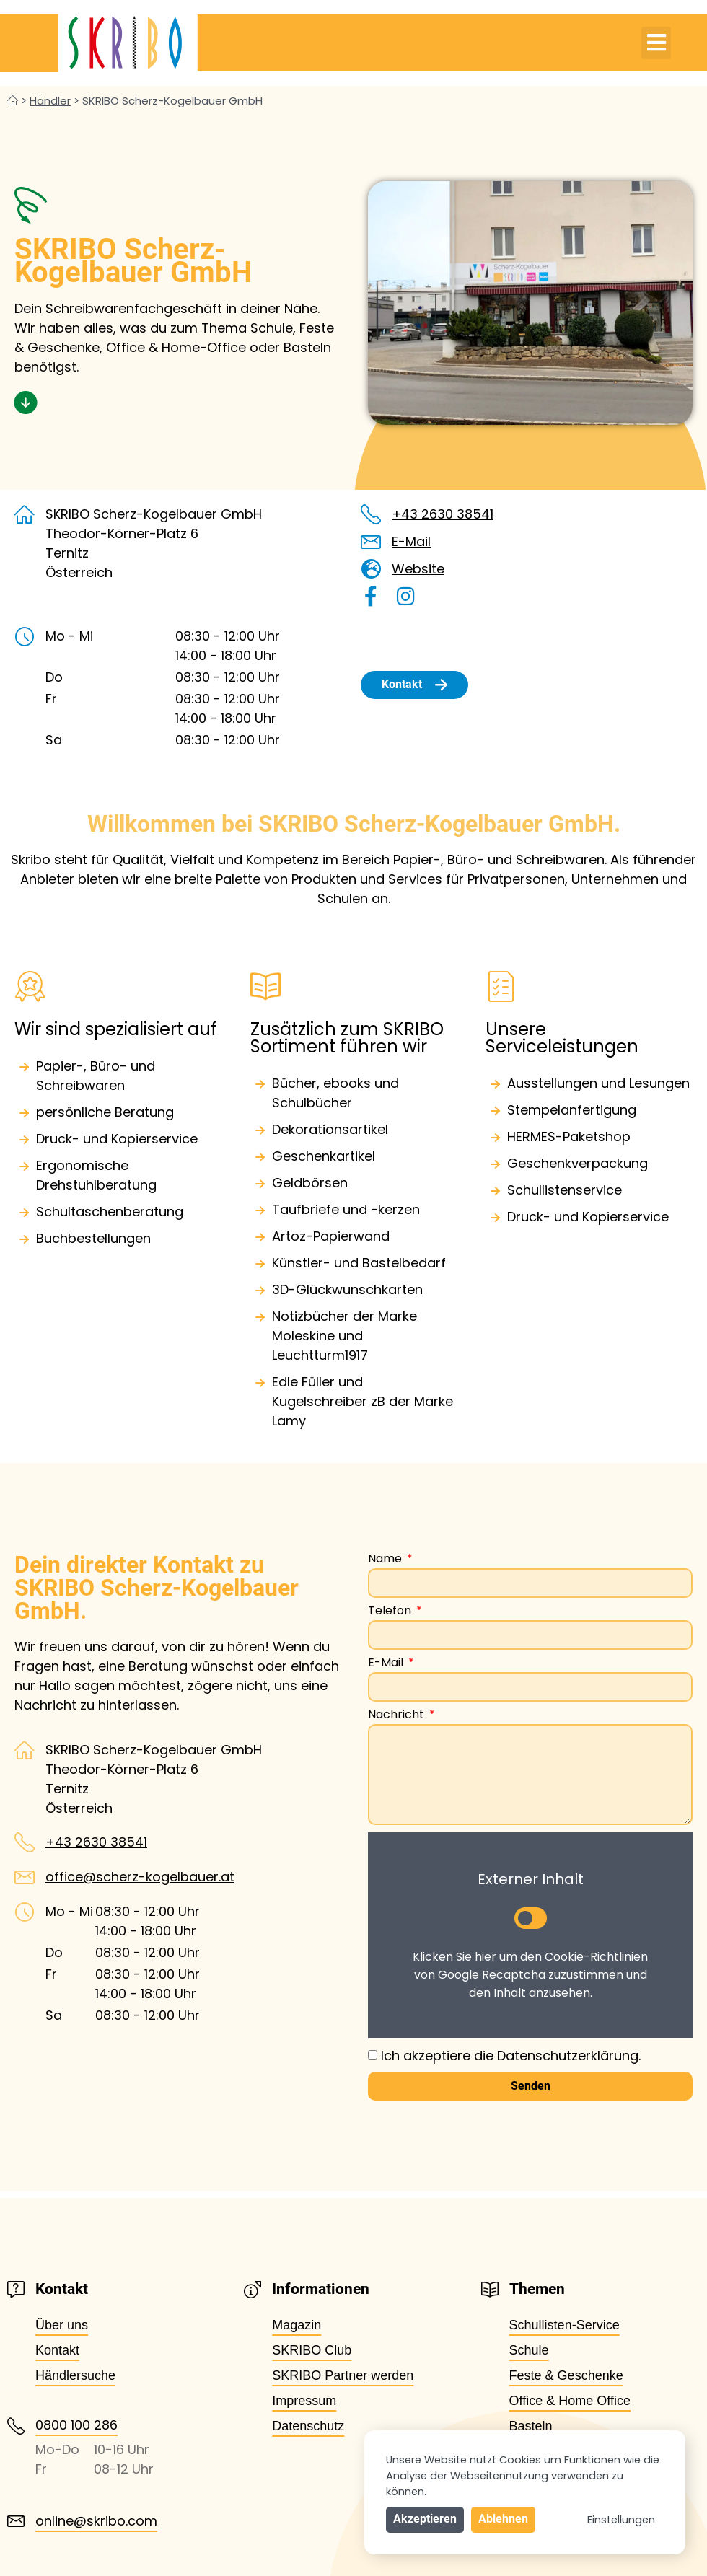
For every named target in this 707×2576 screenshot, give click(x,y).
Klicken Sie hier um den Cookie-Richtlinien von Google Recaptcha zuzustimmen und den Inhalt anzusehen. (530, 1974)
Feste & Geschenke (566, 2375)
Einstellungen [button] (621, 2520)
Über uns (61, 2325)
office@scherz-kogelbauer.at (139, 1877)
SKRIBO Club (311, 2350)
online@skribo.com (96, 2521)
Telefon (391, 1612)
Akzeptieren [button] (425, 2519)
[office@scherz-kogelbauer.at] (24, 1877)
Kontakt (57, 2350)
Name (386, 1560)
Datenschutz (308, 2426)
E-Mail (411, 541)
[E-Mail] (371, 542)
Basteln (531, 2426)
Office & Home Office (570, 2400)
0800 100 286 (76, 2425)
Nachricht (397, 1716)
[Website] (371, 569)
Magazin (296, 2325)
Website (418, 569)
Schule (529, 2350)
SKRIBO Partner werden (342, 2375)
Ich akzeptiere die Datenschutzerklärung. (511, 2056)
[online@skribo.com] (16, 2521)
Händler (50, 100)
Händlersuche (75, 2375)
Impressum (304, 2400)
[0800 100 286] (16, 2426)
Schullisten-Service (564, 2325)
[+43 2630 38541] (371, 514)
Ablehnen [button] (503, 2519)
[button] (656, 43)
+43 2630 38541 (442, 514)
